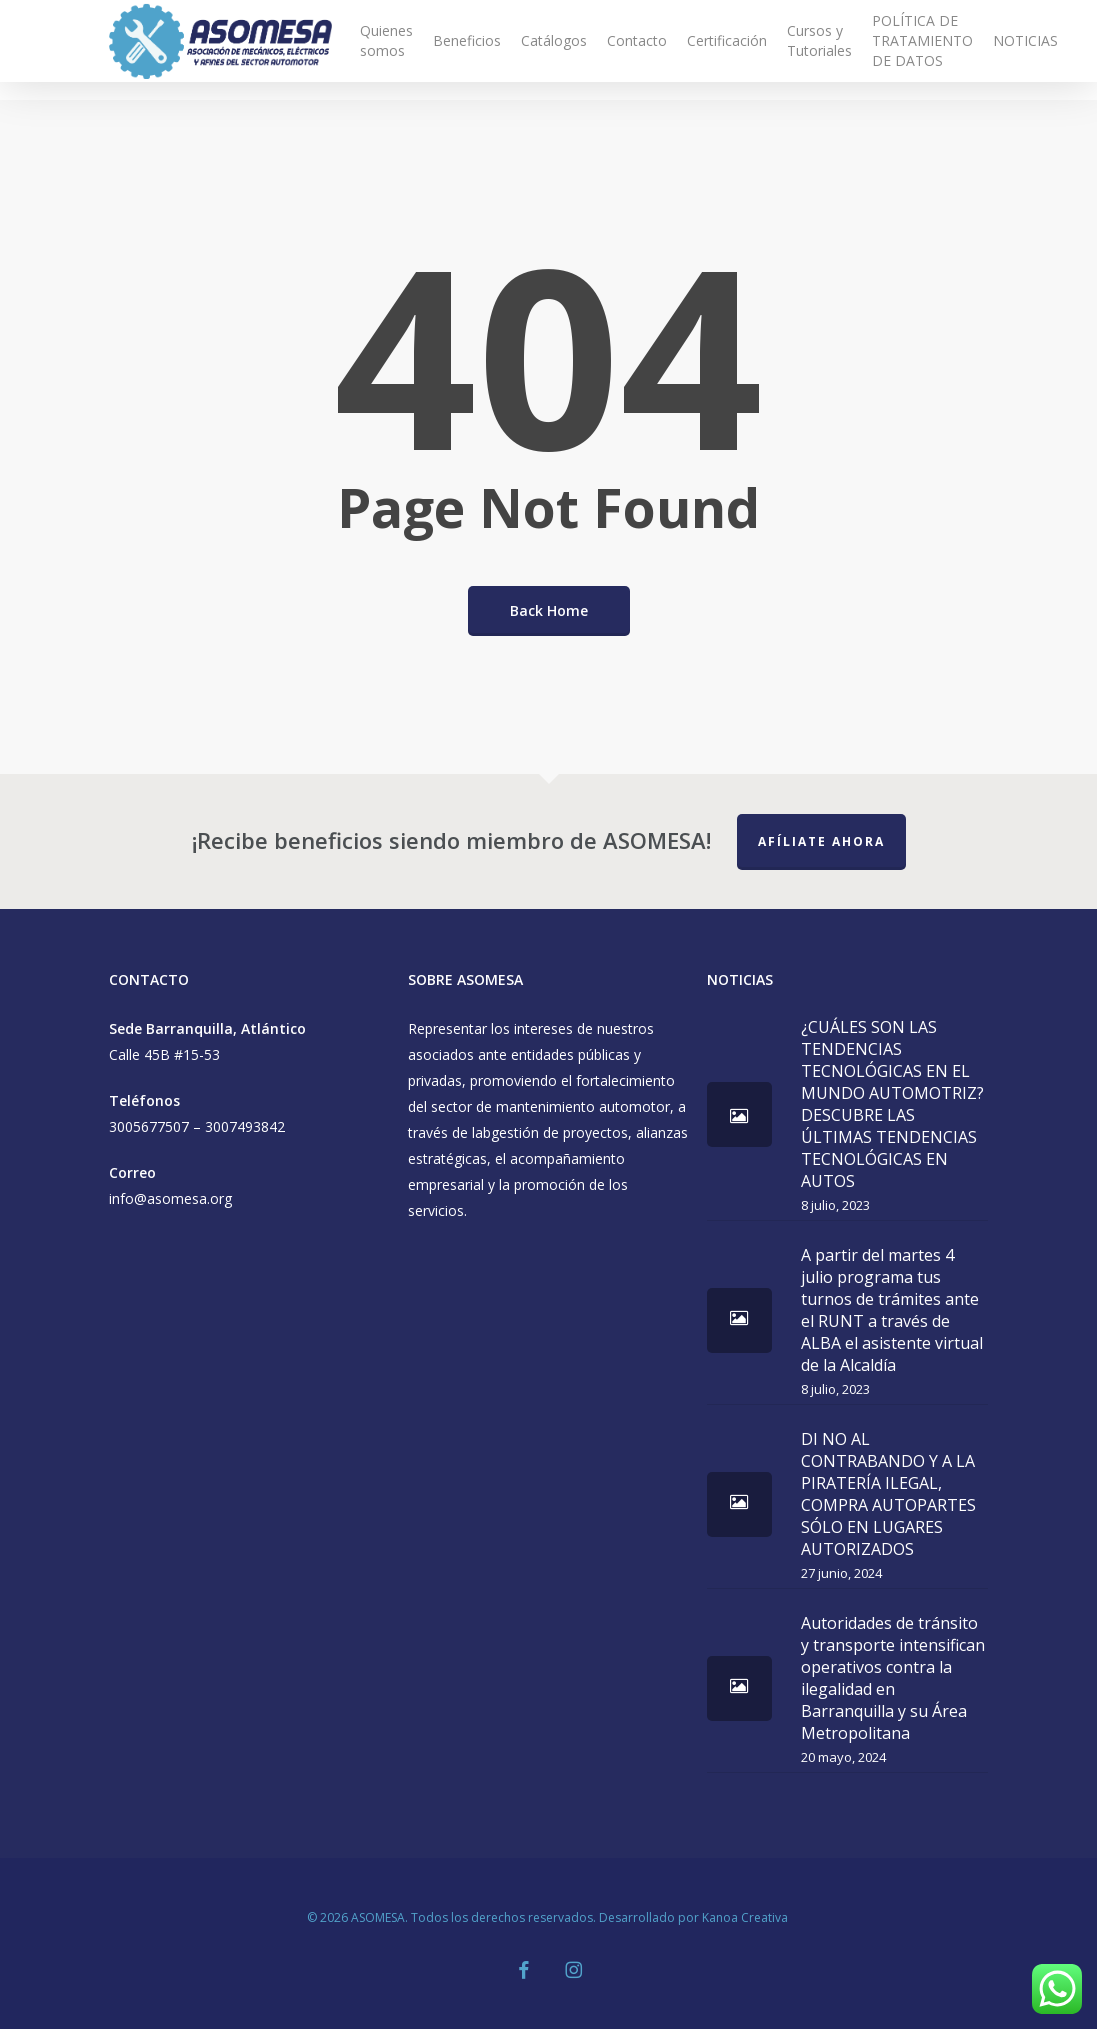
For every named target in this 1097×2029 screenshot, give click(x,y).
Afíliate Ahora (821, 841)
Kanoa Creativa (746, 1917)
